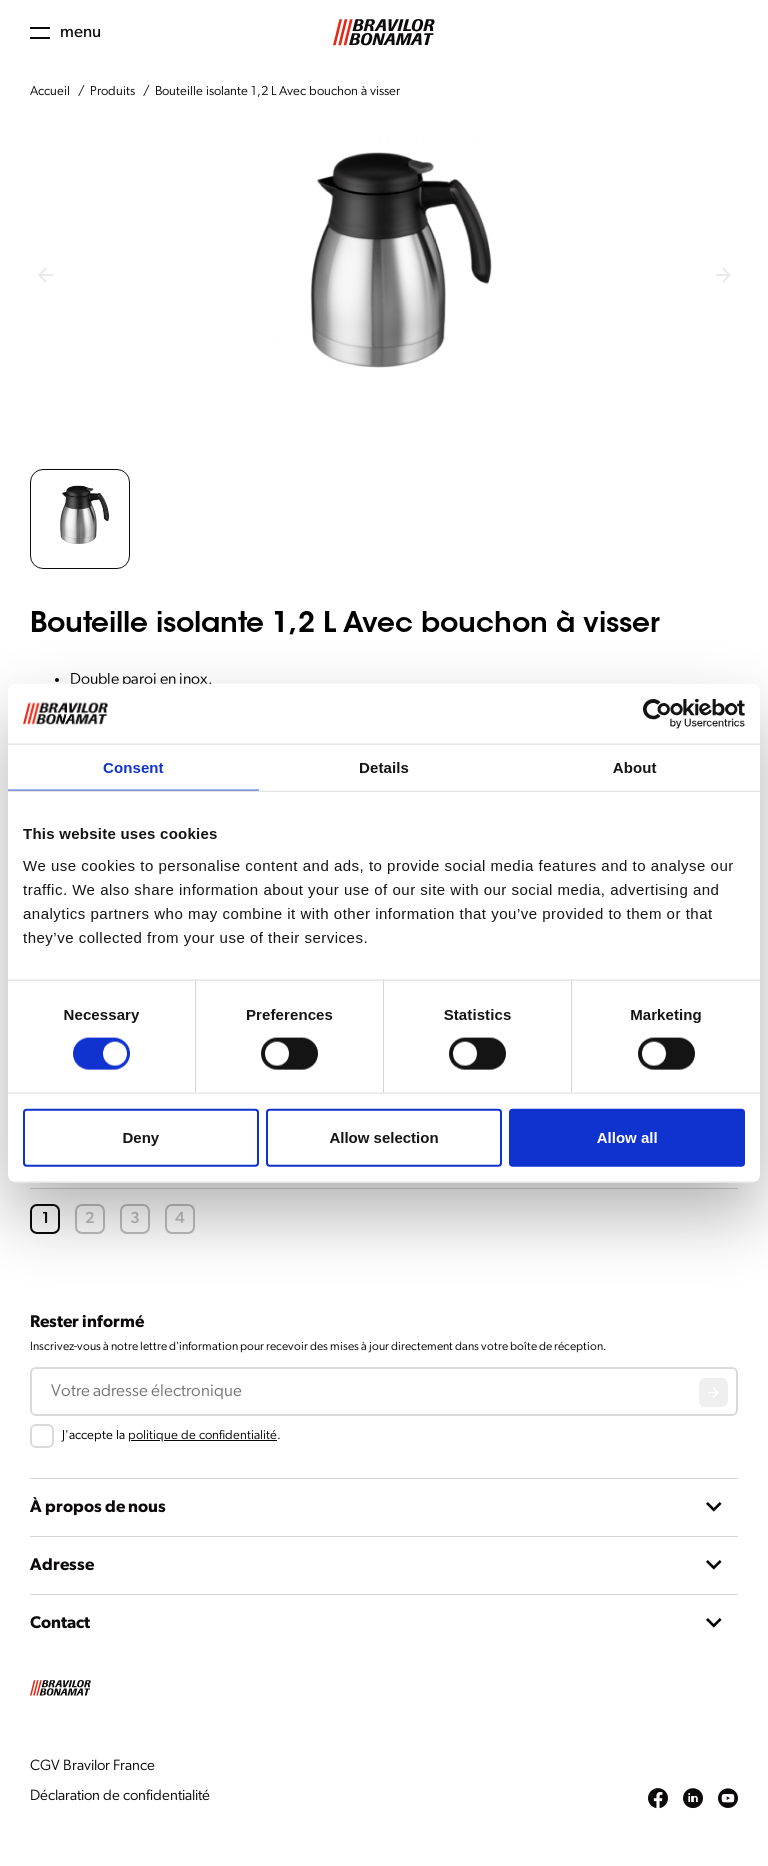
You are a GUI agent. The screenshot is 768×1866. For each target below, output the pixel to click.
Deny (140, 1136)
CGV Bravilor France (92, 1766)
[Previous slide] (45, 275)
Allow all (627, 1136)
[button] (80, 519)
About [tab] (635, 767)
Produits (112, 91)
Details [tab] (384, 767)
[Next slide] (723, 275)
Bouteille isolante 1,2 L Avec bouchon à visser (277, 91)
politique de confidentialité (202, 1435)
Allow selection (383, 1136)
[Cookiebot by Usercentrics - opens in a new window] (657, 714)
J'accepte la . (171, 1435)
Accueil (50, 91)
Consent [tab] (133, 767)
